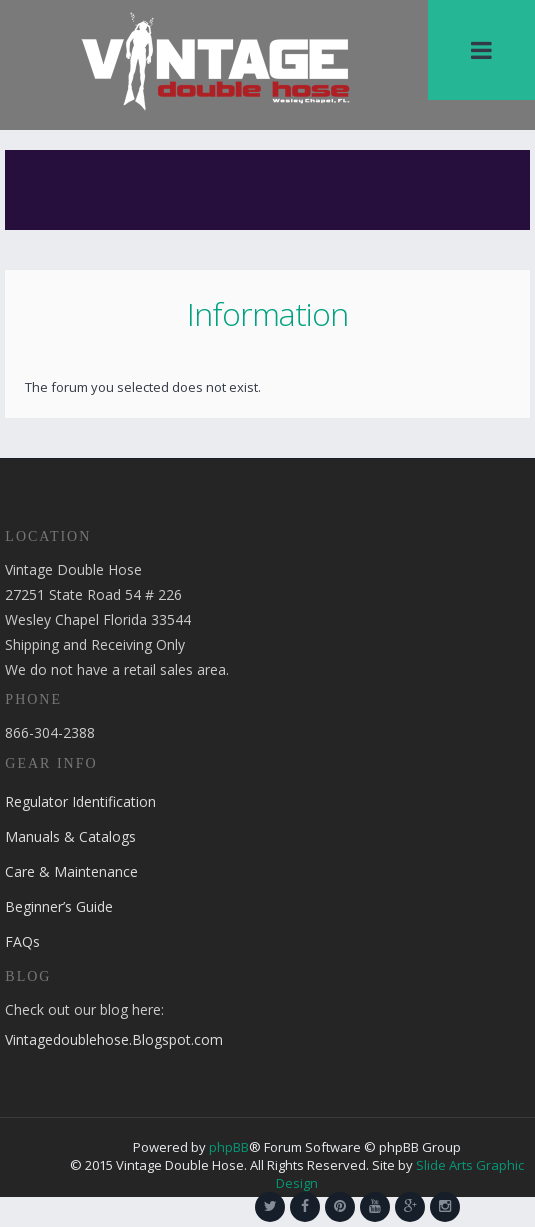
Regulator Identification (80, 801)
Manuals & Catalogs (70, 836)
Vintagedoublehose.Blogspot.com (114, 1039)
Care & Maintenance (71, 871)
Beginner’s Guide (59, 906)
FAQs (22, 941)
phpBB (229, 1147)
